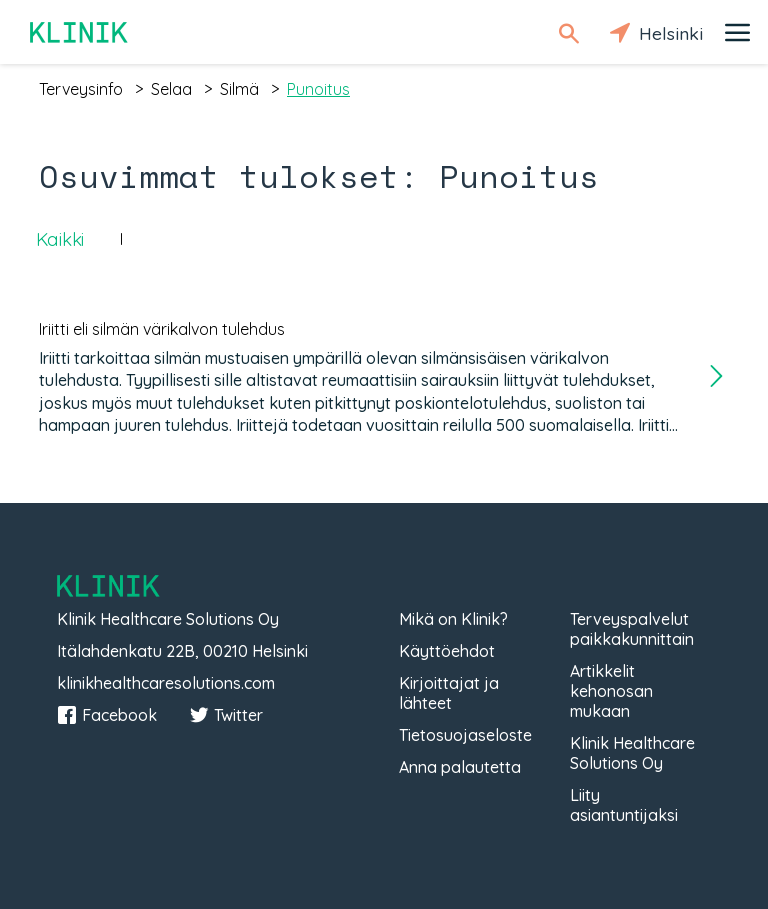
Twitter (226, 715)
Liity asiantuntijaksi (624, 805)
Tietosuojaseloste (465, 735)
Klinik (80, 32)
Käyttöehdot (447, 651)
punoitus (318, 89)
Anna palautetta (460, 767)
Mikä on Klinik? (453, 619)
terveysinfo (81, 89)
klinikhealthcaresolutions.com (166, 683)
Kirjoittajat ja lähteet (449, 693)
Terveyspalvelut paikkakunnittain (632, 629)
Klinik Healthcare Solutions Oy (632, 753)
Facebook (107, 715)
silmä (239, 89)
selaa (171, 89)
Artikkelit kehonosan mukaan (611, 691)
